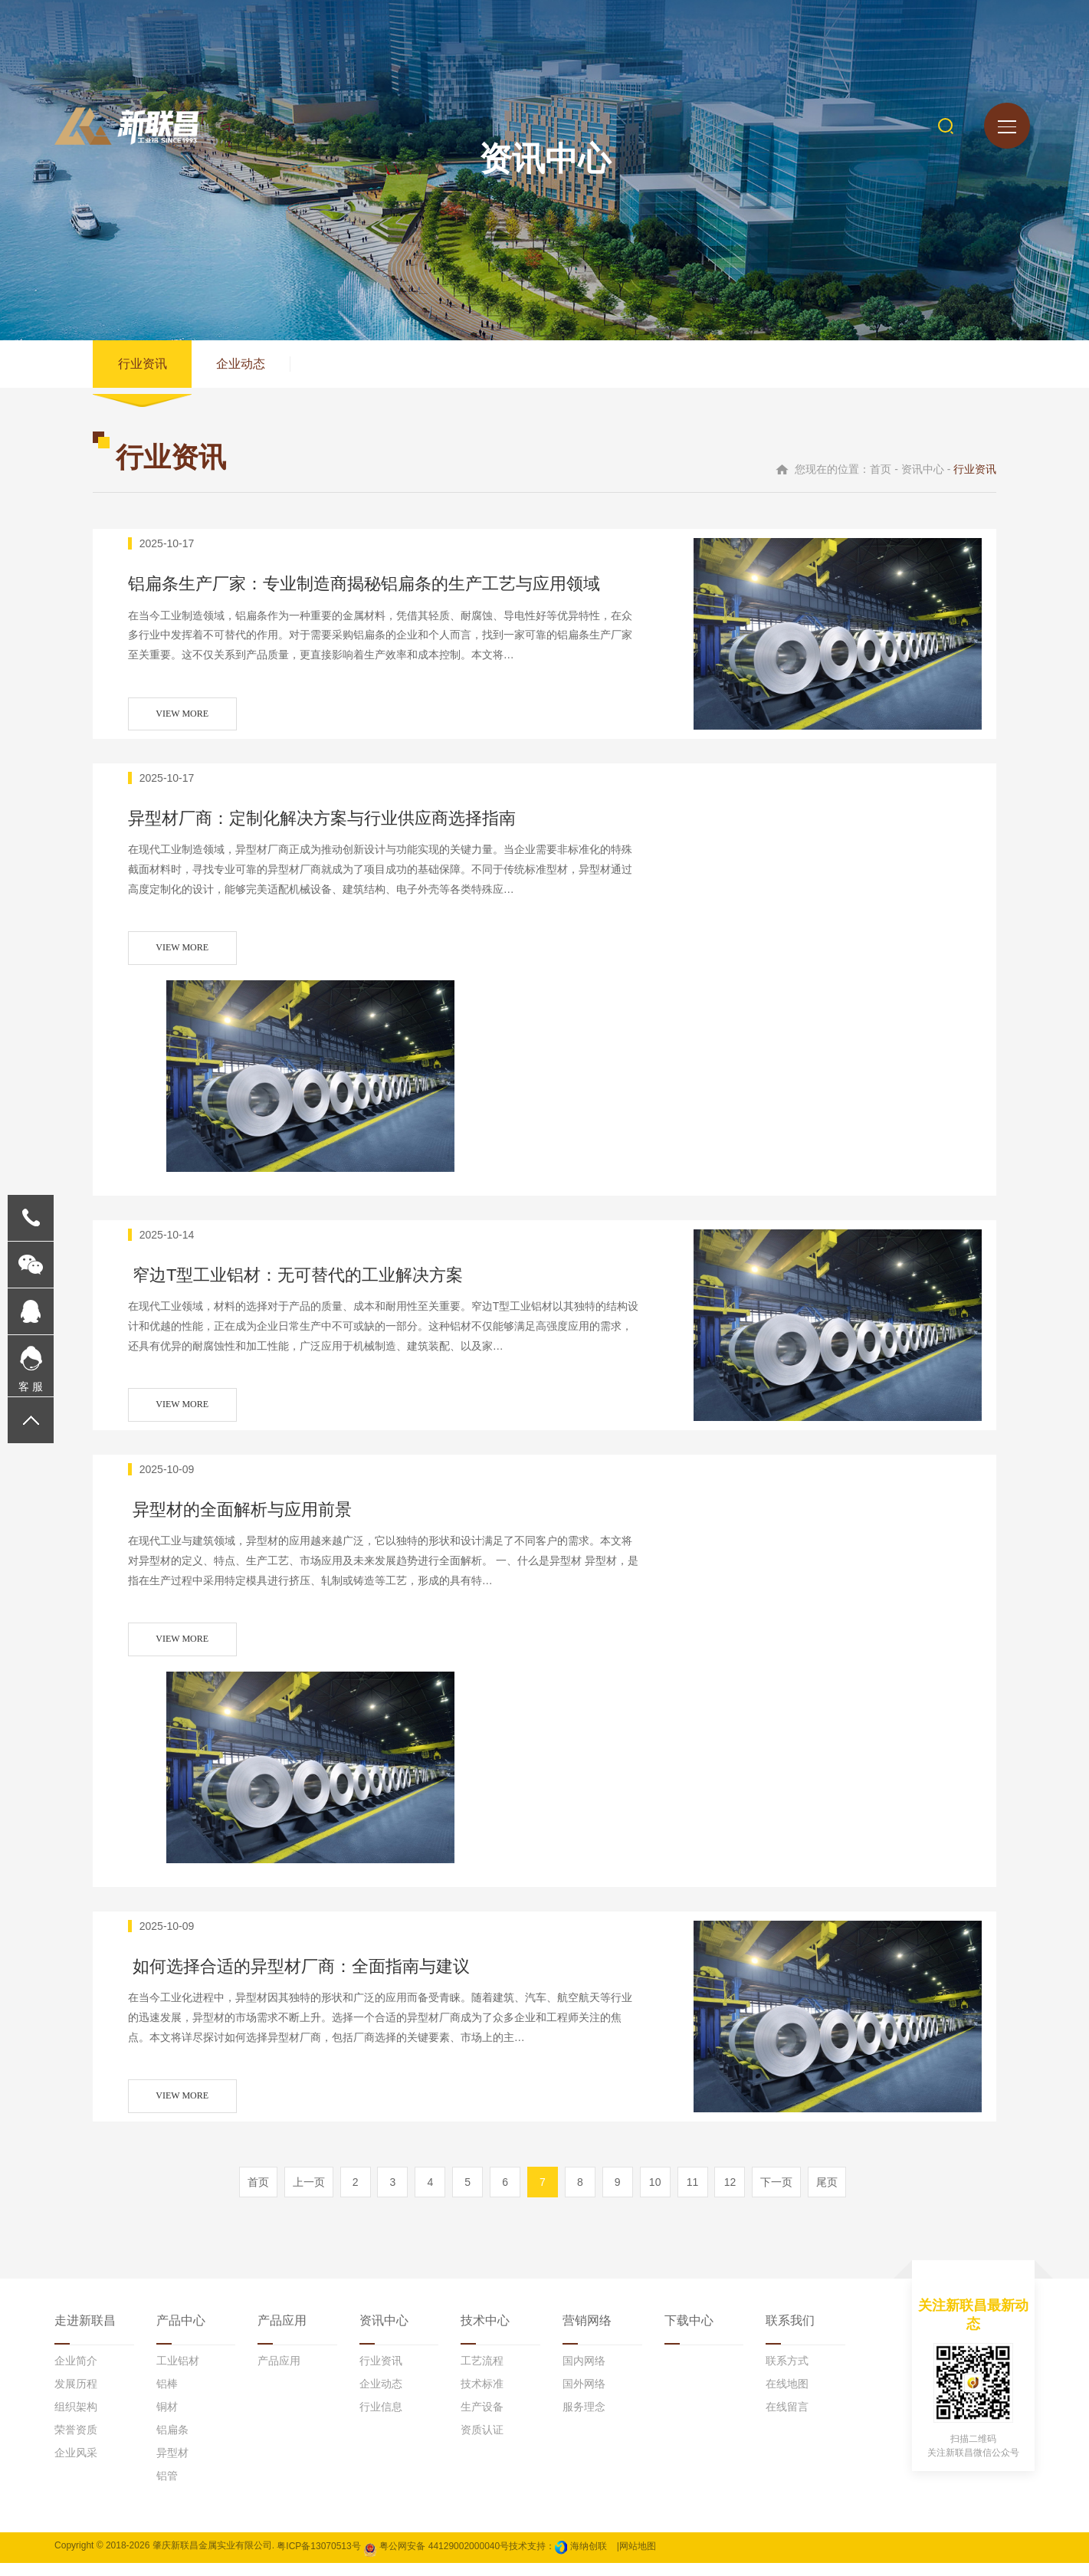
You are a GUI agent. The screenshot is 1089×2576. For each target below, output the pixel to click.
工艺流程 (482, 2374)
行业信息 (380, 2420)
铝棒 (167, 2397)
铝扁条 (172, 2443)
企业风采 (75, 2466)
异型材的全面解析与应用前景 (260, 1519)
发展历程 (75, 2397)
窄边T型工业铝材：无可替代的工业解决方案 (320, 1283)
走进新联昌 (85, 2333)
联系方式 (787, 2374)
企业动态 (246, 366)
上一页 (309, 2195)
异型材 (172, 2466)
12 (730, 2195)
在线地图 (787, 2397)
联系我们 (790, 2333)
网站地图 (637, 2558)
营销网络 (587, 2333)
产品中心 (180, 2333)
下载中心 (688, 2333)
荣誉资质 (75, 2443)
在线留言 (787, 2420)
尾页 (827, 2195)
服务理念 (584, 2420)
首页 (258, 2195)
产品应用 (282, 2333)
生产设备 (482, 2420)
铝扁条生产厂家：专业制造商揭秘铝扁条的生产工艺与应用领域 (390, 592)
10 (655, 2195)
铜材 (167, 2420)
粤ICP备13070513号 (318, 2558)
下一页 (776, 2195)
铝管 (167, 2488)
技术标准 (482, 2397)
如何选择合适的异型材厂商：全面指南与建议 (324, 1974)
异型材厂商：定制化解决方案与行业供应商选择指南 (349, 828)
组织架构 (75, 2420)
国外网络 (584, 2397)
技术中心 (485, 2333)
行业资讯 (144, 366)
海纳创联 (588, 2558)
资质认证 (482, 2443)
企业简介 (75, 2374)
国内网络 (584, 2374)
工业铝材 (177, 2374)
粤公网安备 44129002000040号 (436, 2558)
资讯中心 (383, 2333)
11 (693, 2195)
